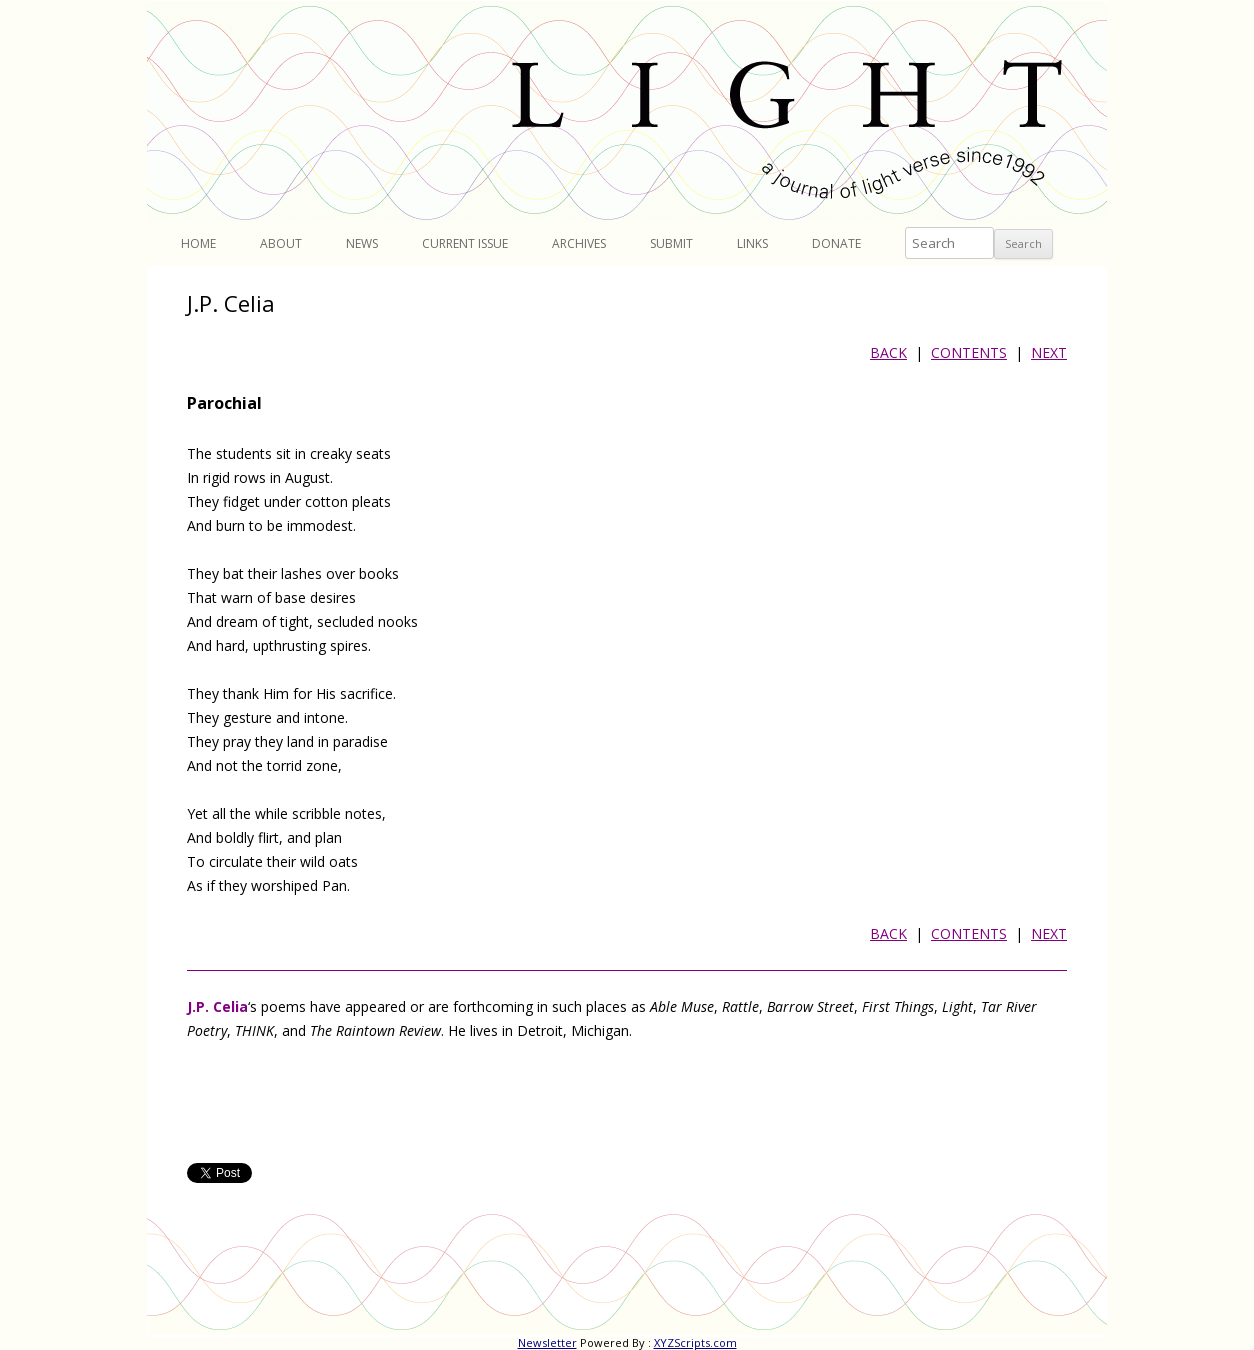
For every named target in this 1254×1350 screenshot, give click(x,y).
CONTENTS (969, 352)
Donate (836, 243)
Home (198, 243)
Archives (579, 243)
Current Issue (465, 243)
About (281, 243)
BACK (888, 352)
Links (752, 243)
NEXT (1049, 352)
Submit (671, 243)
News (362, 243)
